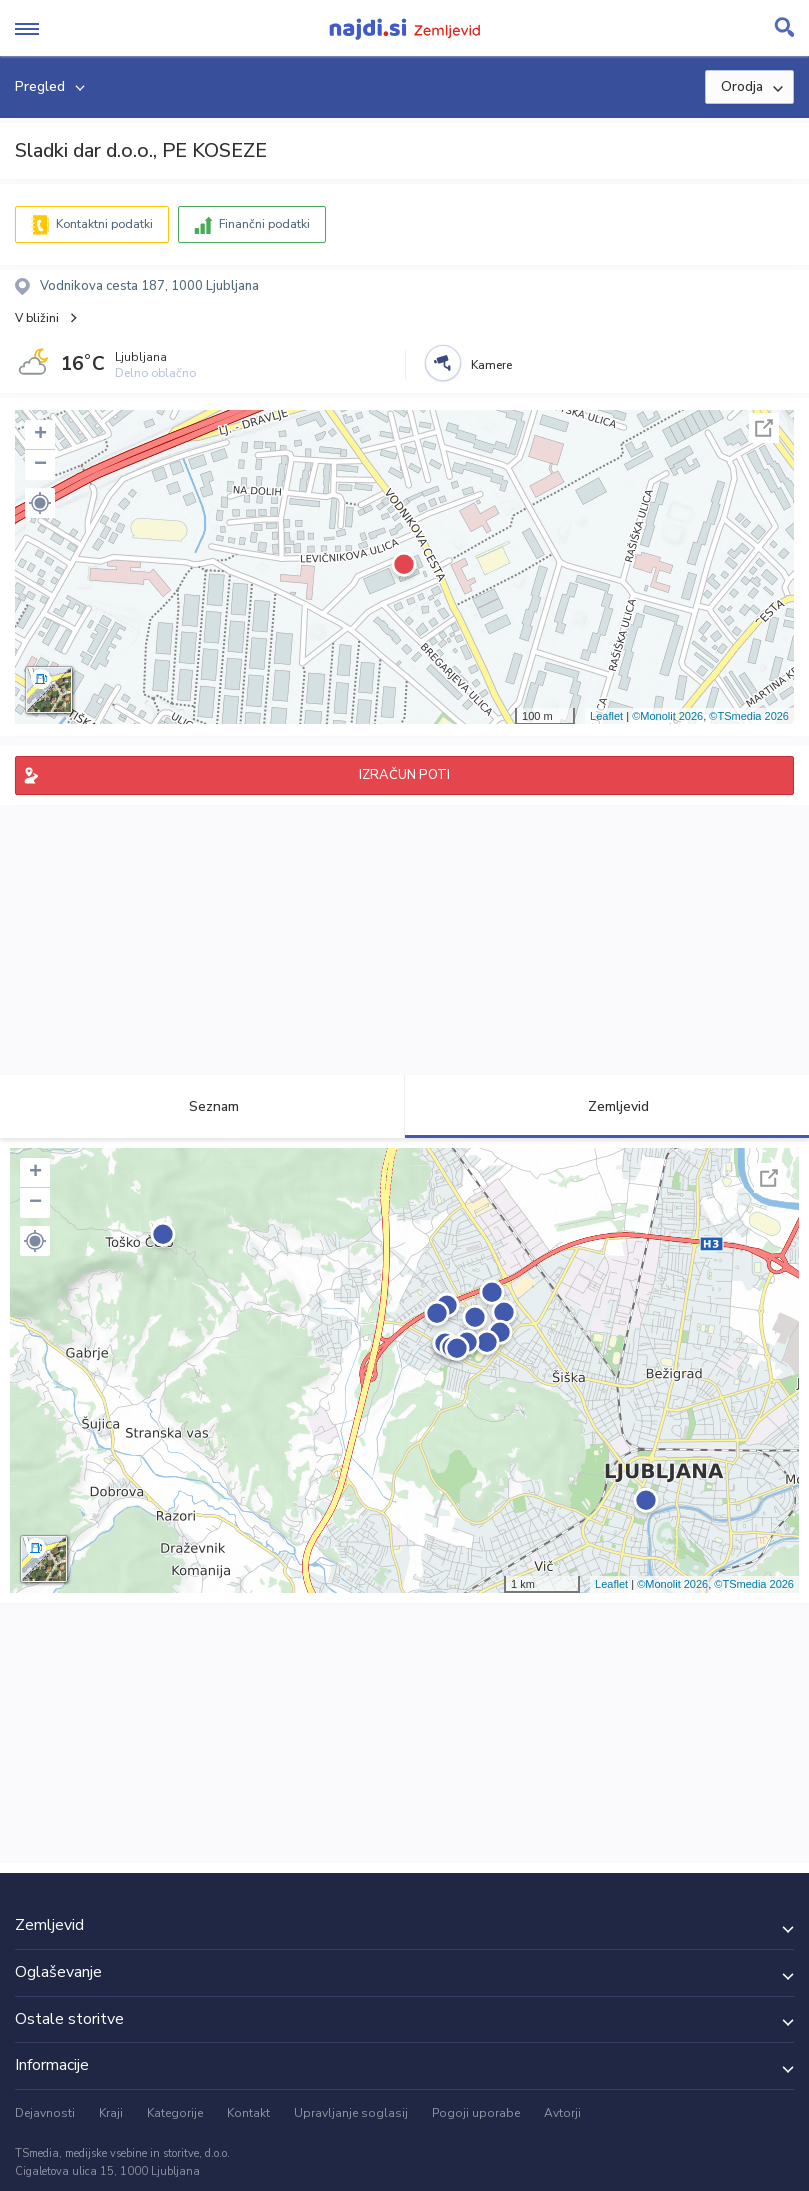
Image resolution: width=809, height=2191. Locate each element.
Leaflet (606, 716)
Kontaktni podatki (104, 224)
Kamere (491, 365)
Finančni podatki (264, 224)
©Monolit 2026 (667, 716)
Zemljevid (607, 1106)
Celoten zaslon (764, 428)
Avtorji (562, 2113)
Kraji (111, 2113)
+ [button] (40, 435)
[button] (40, 503)
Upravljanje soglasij (351, 2113)
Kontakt (248, 2113)
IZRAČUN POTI (404, 775)
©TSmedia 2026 (749, 716)
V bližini (37, 318)
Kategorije (175, 2113)
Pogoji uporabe (476, 2113)
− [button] (40, 465)
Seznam (202, 1106)
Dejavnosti (45, 2113)
